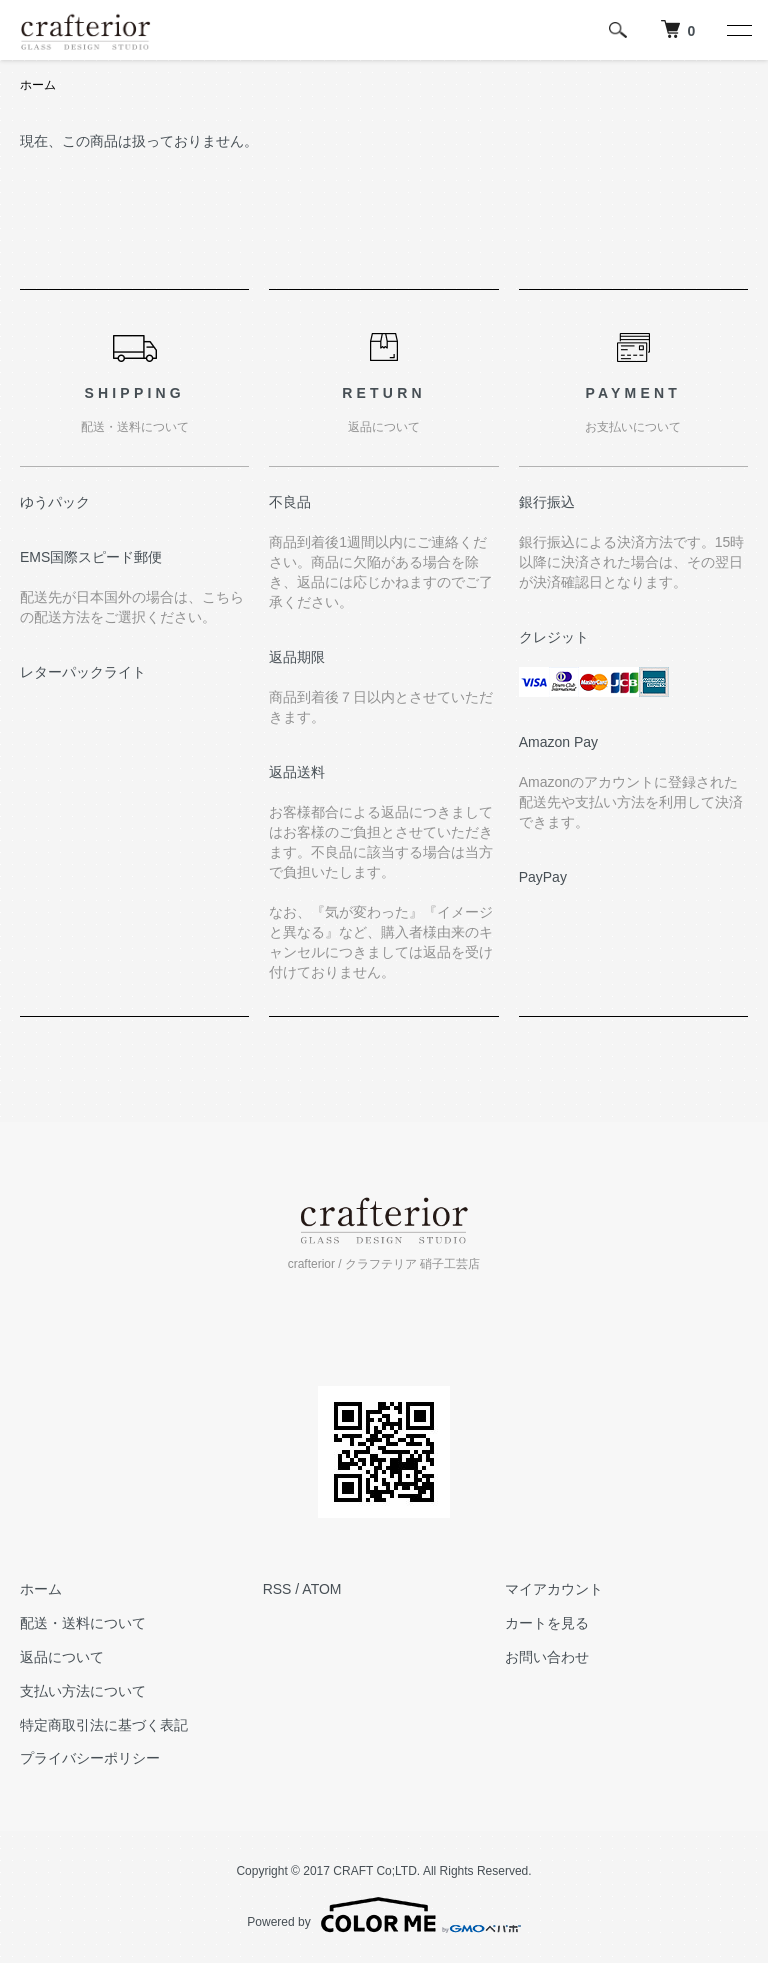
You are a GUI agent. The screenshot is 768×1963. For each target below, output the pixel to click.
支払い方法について (83, 1691)
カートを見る (547, 1623)
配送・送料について (83, 1623)
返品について (62, 1657)
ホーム (38, 85)
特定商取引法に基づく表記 (104, 1725)
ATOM (321, 1589)
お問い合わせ (547, 1657)
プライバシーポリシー (90, 1758)
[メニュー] (738, 30)
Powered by (383, 1915)
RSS (277, 1589)
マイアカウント (554, 1589)
